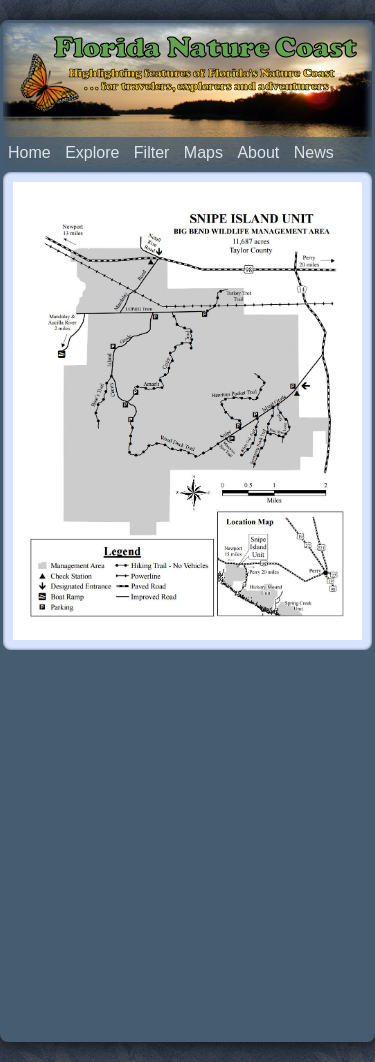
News (314, 152)
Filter (152, 152)
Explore (92, 152)
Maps (203, 152)
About (258, 152)
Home (29, 152)
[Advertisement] (187, 847)
